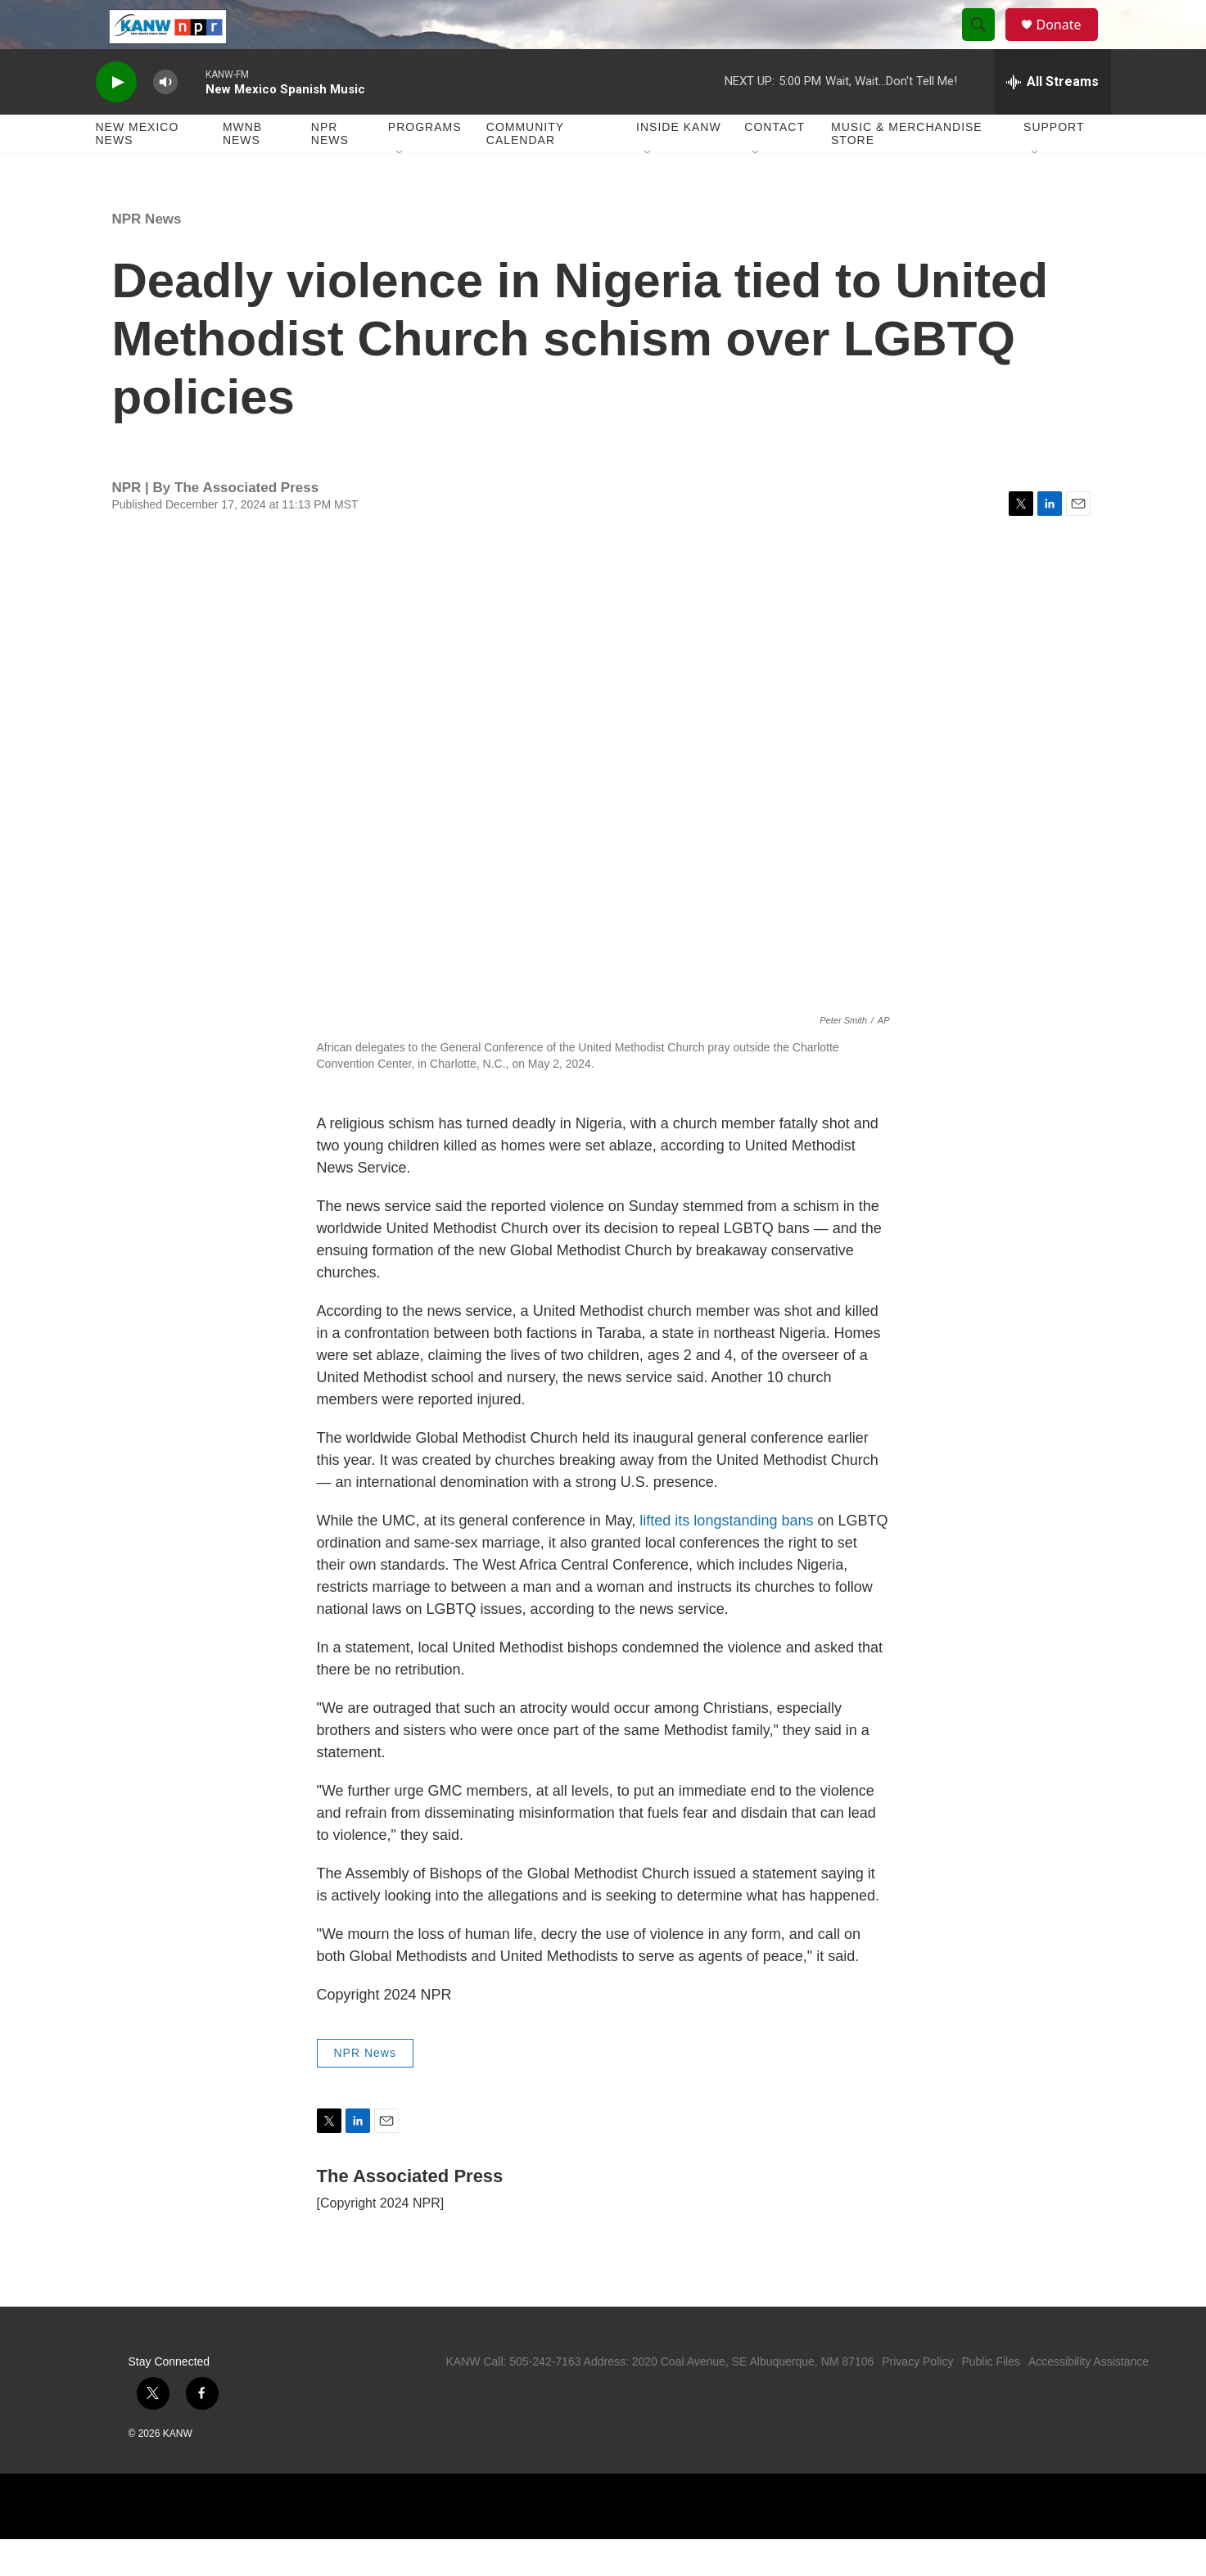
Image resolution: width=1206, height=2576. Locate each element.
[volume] (165, 119)
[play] (116, 119)
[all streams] (1052, 118)
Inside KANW (678, 163)
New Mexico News (137, 170)
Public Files (990, 2398)
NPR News (330, 170)
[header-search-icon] (986, 43)
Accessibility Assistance (1088, 2398)
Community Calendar (525, 170)
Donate (1069, 43)
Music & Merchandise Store (906, 170)
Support (1053, 163)
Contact (774, 163)
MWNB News (242, 170)
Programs (425, 163)
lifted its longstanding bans (726, 1557)
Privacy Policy (917, 2398)
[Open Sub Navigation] (400, 190)
